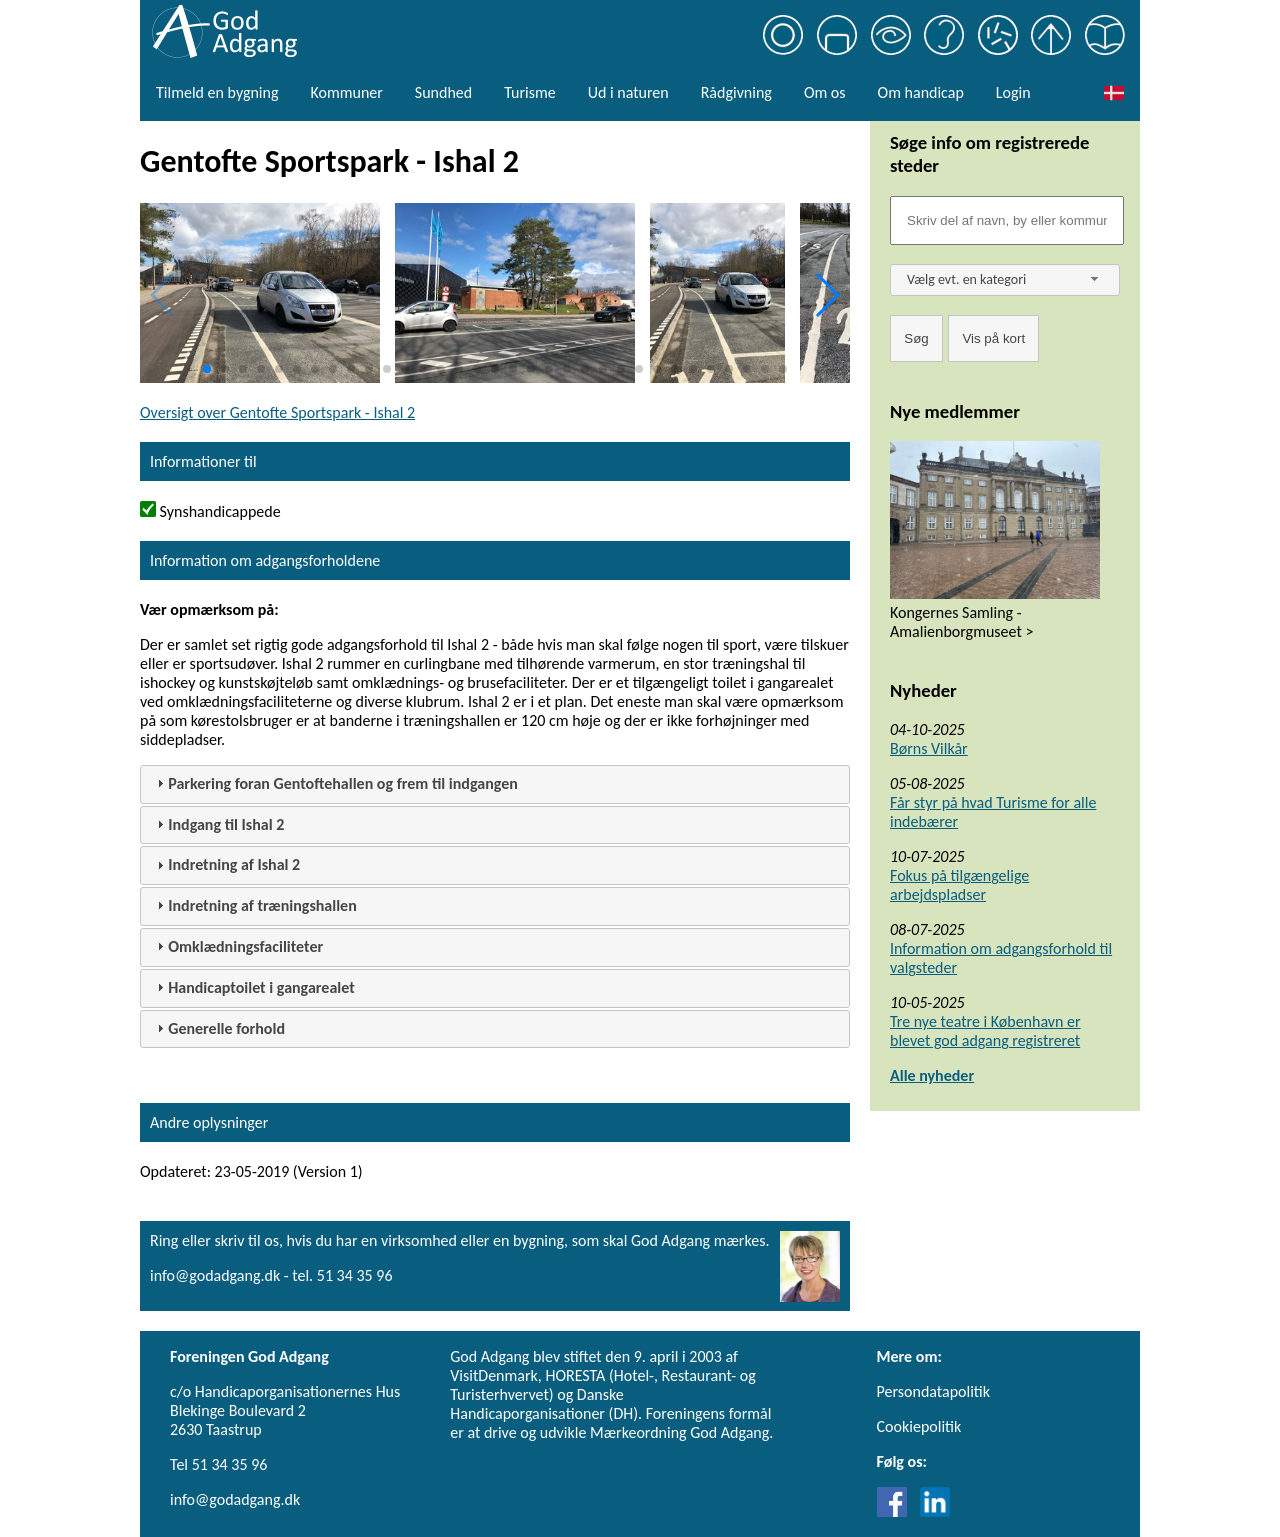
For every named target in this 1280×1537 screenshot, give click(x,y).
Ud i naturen (628, 92)
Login (1013, 92)
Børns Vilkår (929, 748)
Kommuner (346, 92)
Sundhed (443, 92)
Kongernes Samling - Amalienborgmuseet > (961, 622)
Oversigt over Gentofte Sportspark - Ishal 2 (277, 412)
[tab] (495, 784)
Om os (825, 92)
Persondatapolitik (933, 1391)
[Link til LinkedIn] (935, 1511)
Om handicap (921, 92)
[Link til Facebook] (897, 1511)
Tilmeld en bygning (217, 92)
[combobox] (1005, 280)
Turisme (529, 92)
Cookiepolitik (919, 1426)
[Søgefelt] (1007, 220)
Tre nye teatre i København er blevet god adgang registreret (985, 1031)
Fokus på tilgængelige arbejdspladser (959, 885)
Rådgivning (736, 92)
